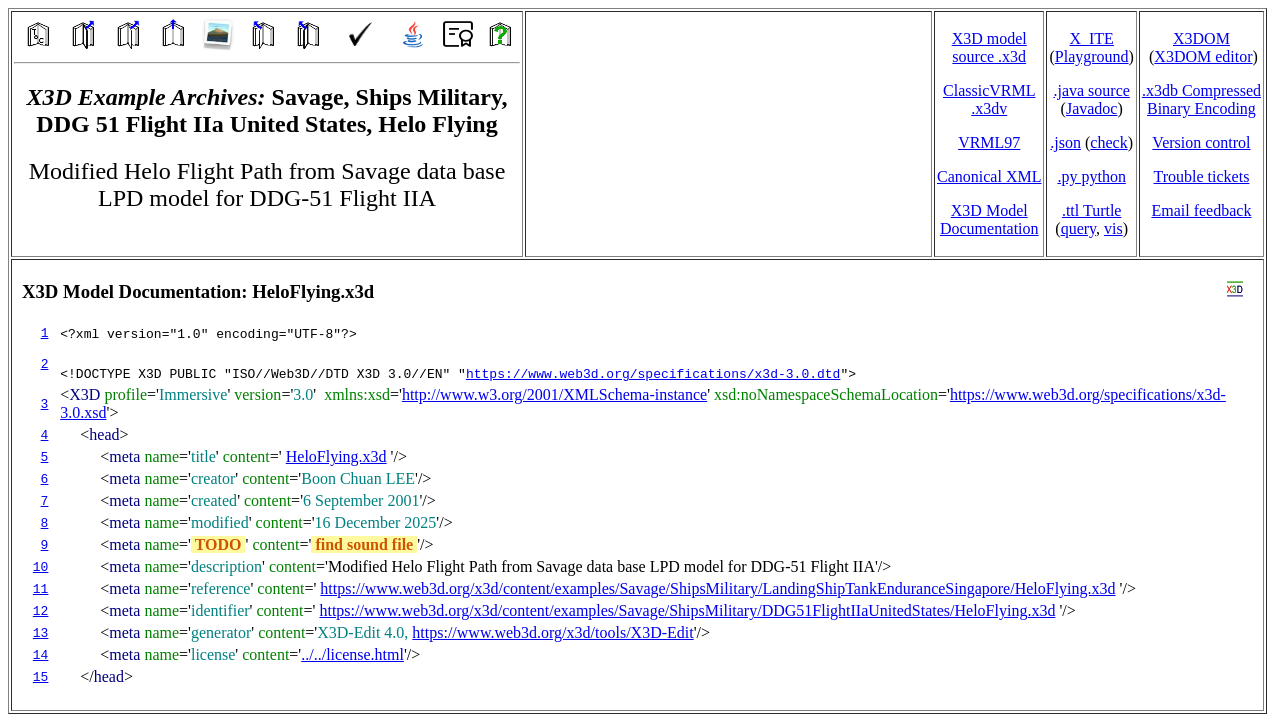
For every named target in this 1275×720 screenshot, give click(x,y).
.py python (1091, 176)
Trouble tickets (1202, 176)
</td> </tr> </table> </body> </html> (637, 485)
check (1108, 142)
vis (1113, 228)
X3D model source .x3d (989, 47)
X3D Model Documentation (989, 219)
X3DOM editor (1203, 56)
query (1078, 228)
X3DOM (1201, 38)
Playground (1092, 56)
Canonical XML (989, 176)
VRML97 (989, 142)
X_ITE (1091, 38)
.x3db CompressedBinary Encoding (1201, 99)
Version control (1201, 142)
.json (1065, 142)
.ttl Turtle (1092, 210)
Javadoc (1092, 108)
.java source (1091, 90)
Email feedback (1201, 210)
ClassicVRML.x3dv (989, 99)
